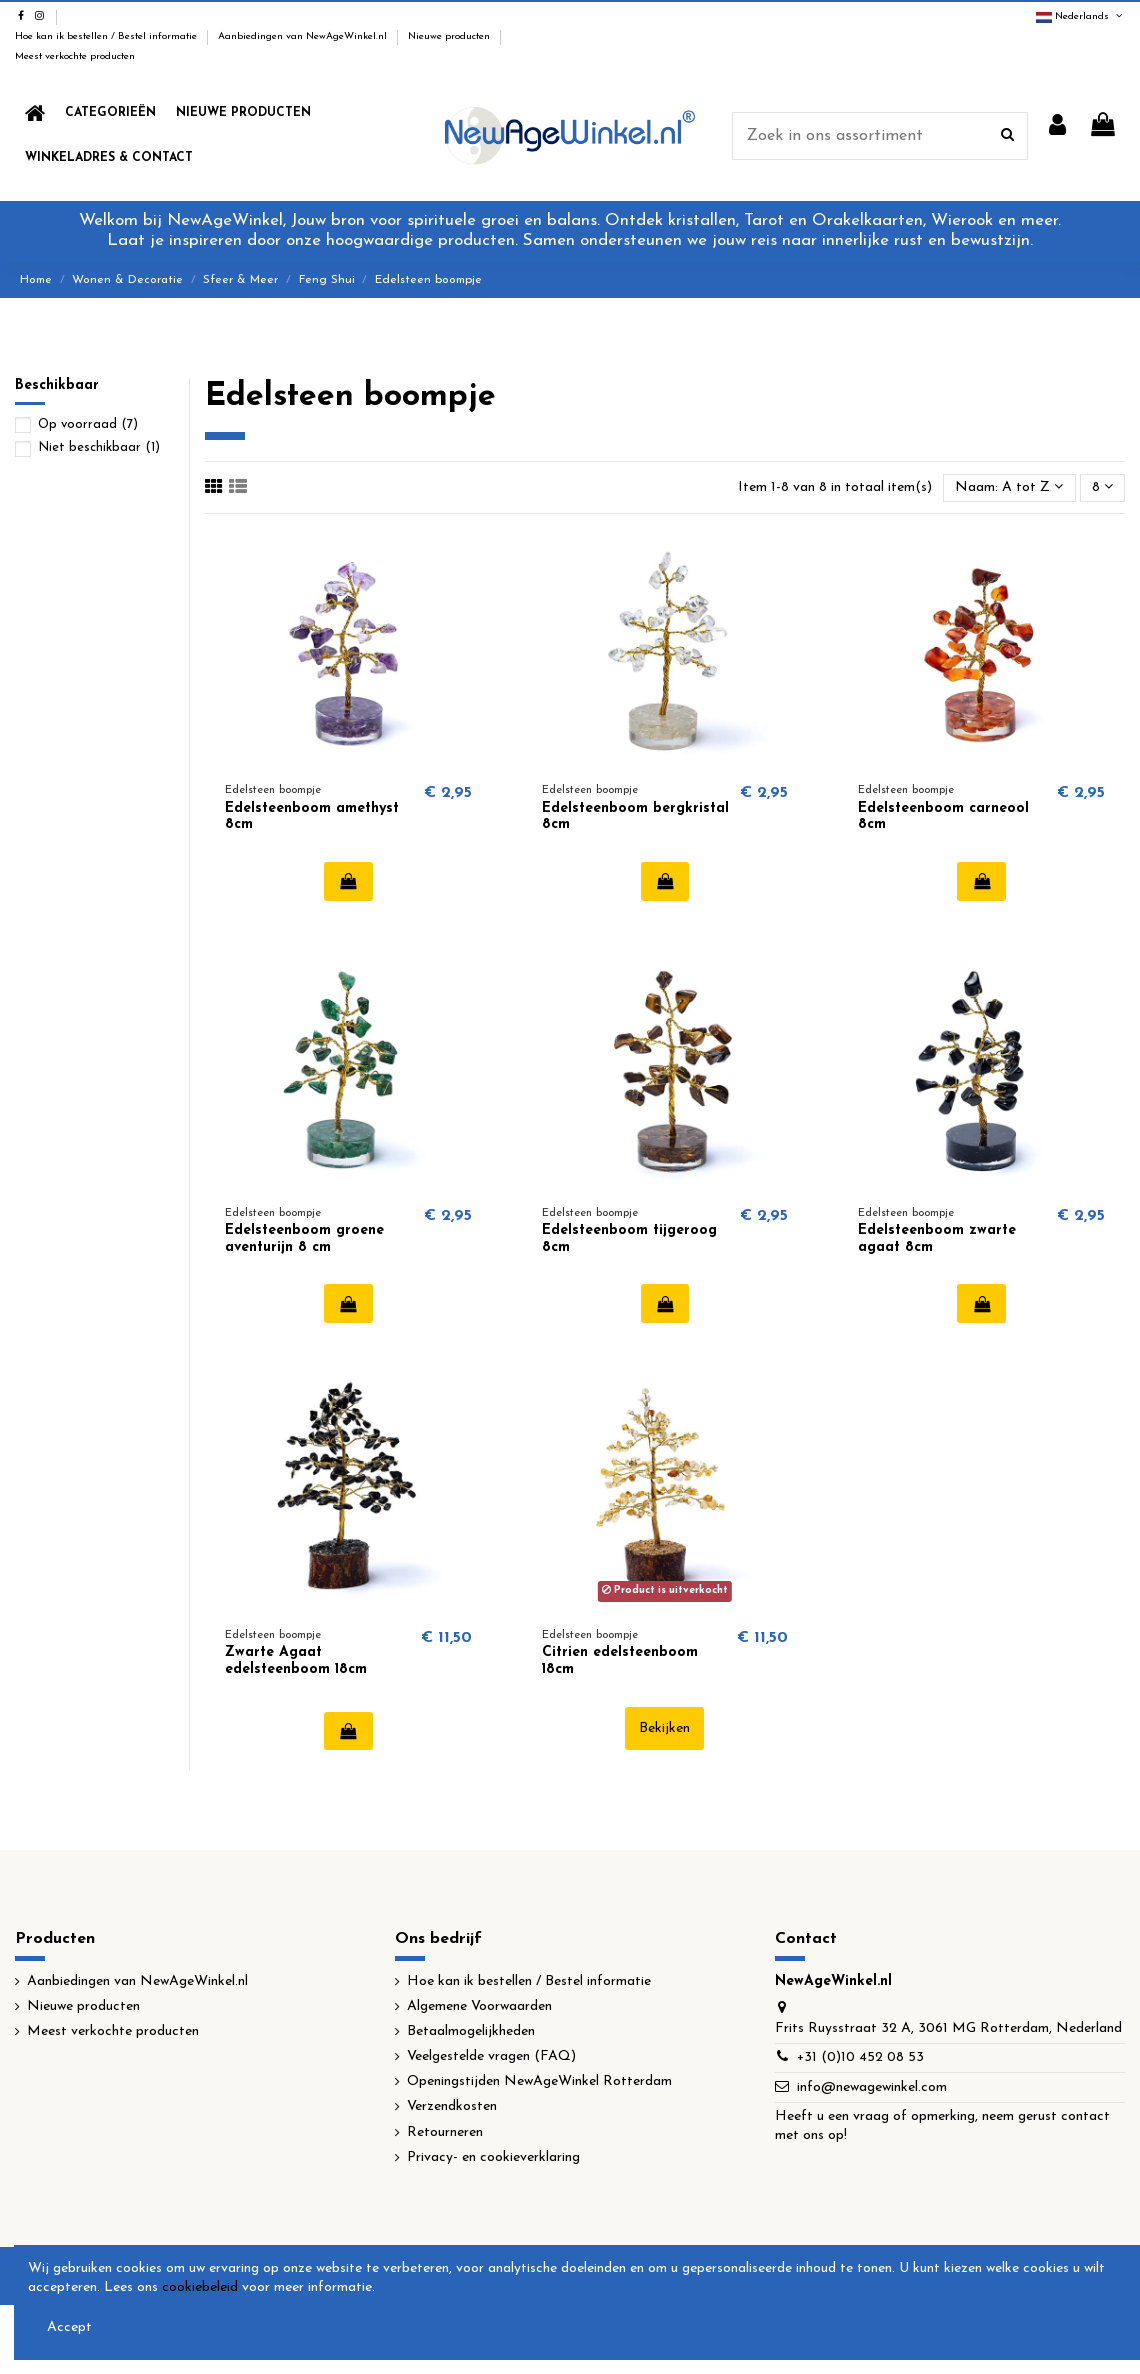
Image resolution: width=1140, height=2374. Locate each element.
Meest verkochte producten (75, 56)
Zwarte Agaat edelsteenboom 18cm (296, 1661)
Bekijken (664, 1728)
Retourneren (445, 2132)
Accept (69, 2327)
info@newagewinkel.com (872, 2087)
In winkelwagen (348, 881)
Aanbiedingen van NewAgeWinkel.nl (304, 36)
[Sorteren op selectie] (1009, 488)
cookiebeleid (200, 2287)
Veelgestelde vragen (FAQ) (491, 2056)
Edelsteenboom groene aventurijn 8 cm (304, 1239)
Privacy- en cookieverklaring (493, 2157)
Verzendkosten (452, 2106)
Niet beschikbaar (99, 447)
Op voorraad (88, 424)
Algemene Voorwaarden (479, 2006)
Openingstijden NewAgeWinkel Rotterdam (539, 2081)
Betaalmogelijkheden (471, 2031)
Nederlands (1080, 16)
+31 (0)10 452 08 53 (860, 2057)
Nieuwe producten (450, 36)
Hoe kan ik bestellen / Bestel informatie (107, 36)
